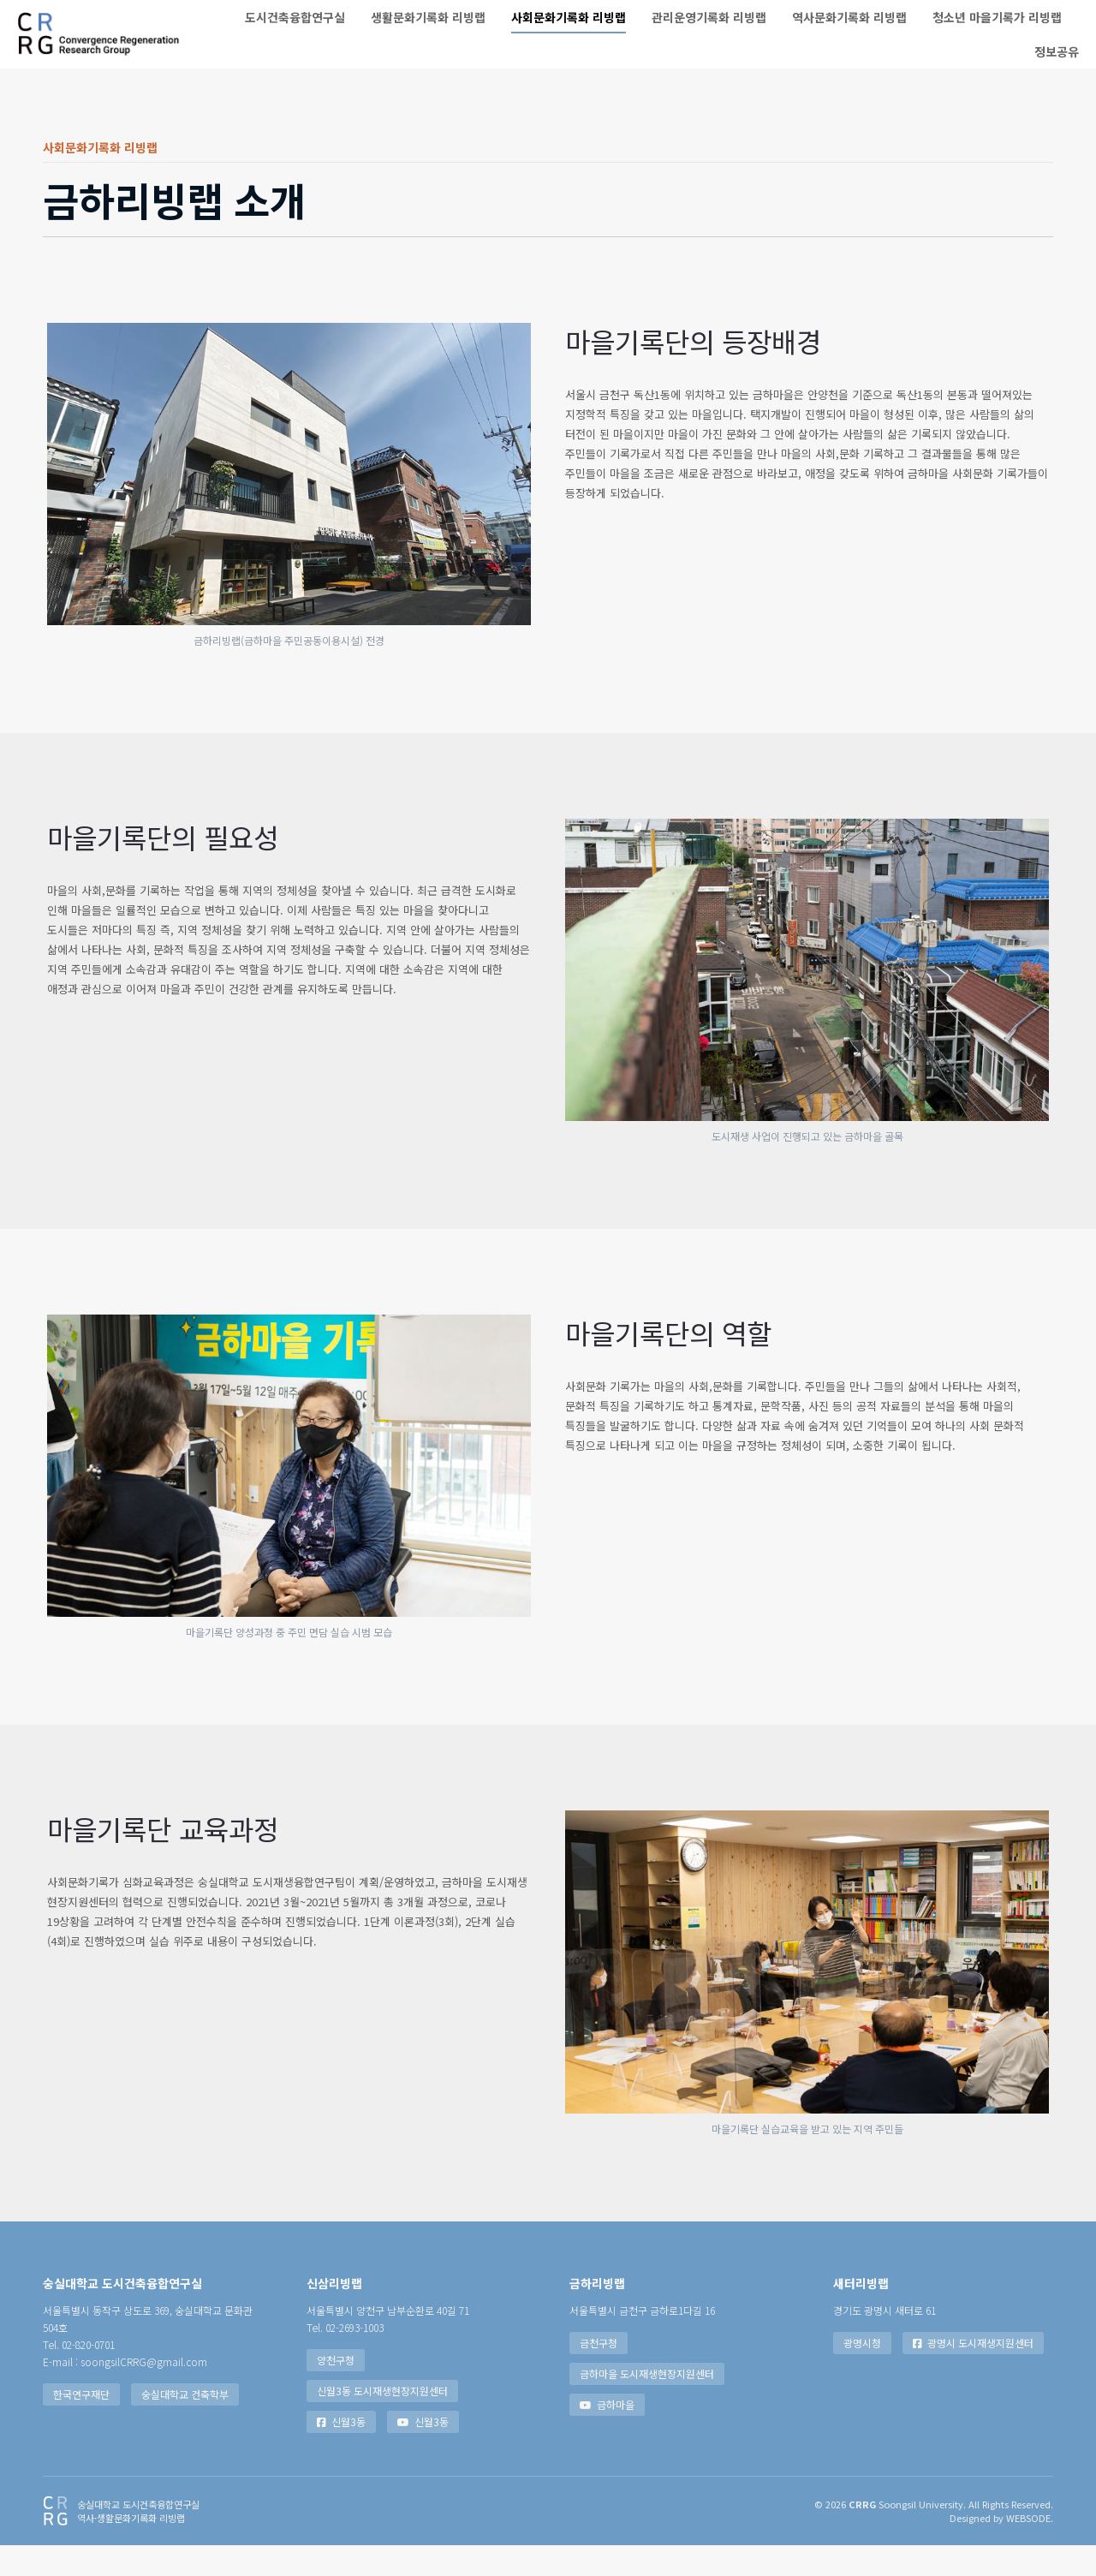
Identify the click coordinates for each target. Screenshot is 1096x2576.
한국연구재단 (81, 2425)
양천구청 (335, 2390)
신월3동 (341, 2452)
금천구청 (598, 2373)
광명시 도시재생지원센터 (973, 2373)
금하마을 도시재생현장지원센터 (647, 2404)
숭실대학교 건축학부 (185, 2425)
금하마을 (607, 2435)
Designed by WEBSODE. (1001, 2548)
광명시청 (862, 2373)
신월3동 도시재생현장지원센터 (382, 2421)
